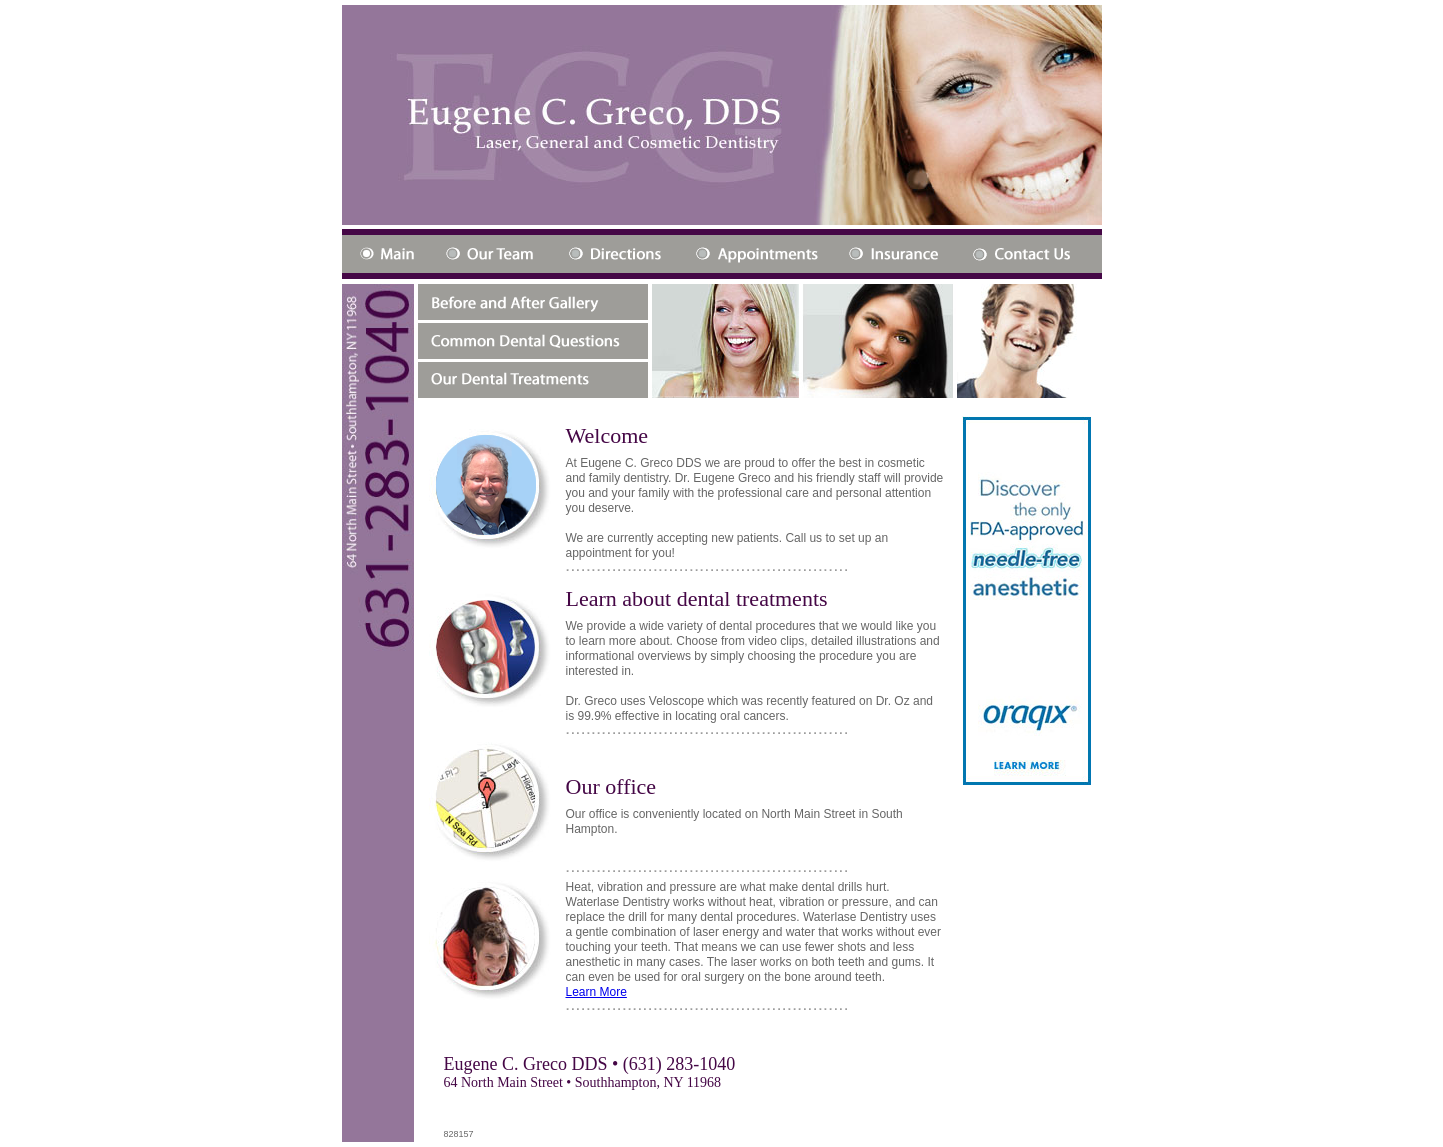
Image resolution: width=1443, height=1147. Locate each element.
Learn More (596, 992)
